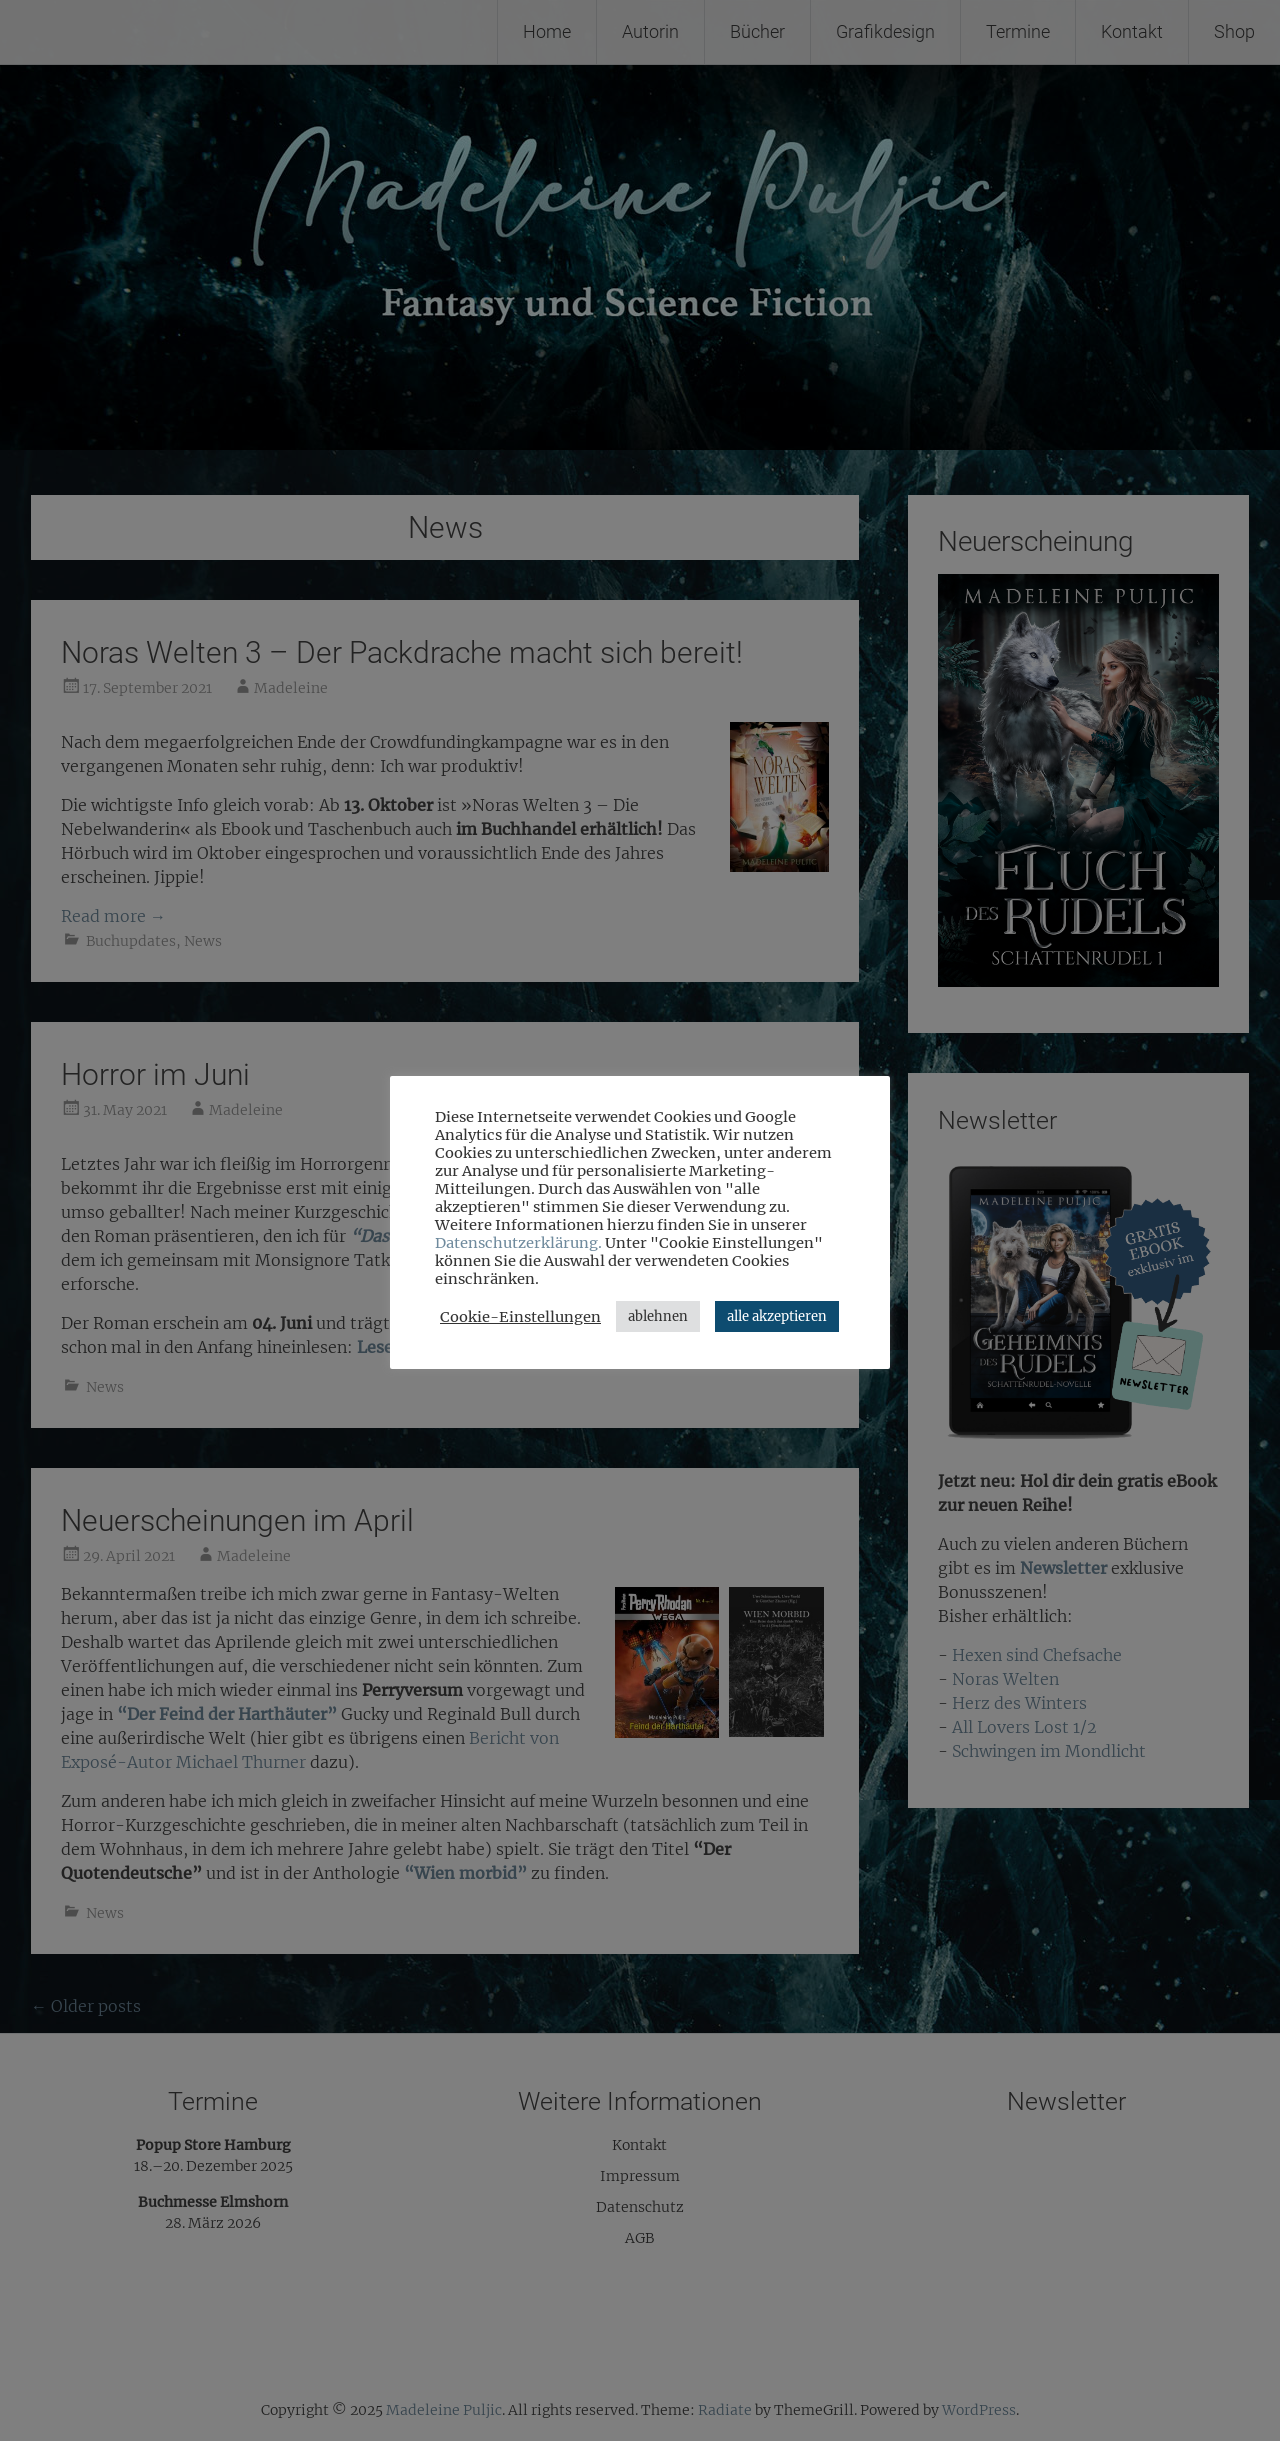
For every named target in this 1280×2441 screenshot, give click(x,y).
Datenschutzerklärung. (518, 1243)
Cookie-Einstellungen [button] (520, 1317)
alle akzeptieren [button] (777, 1316)
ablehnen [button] (658, 1316)
